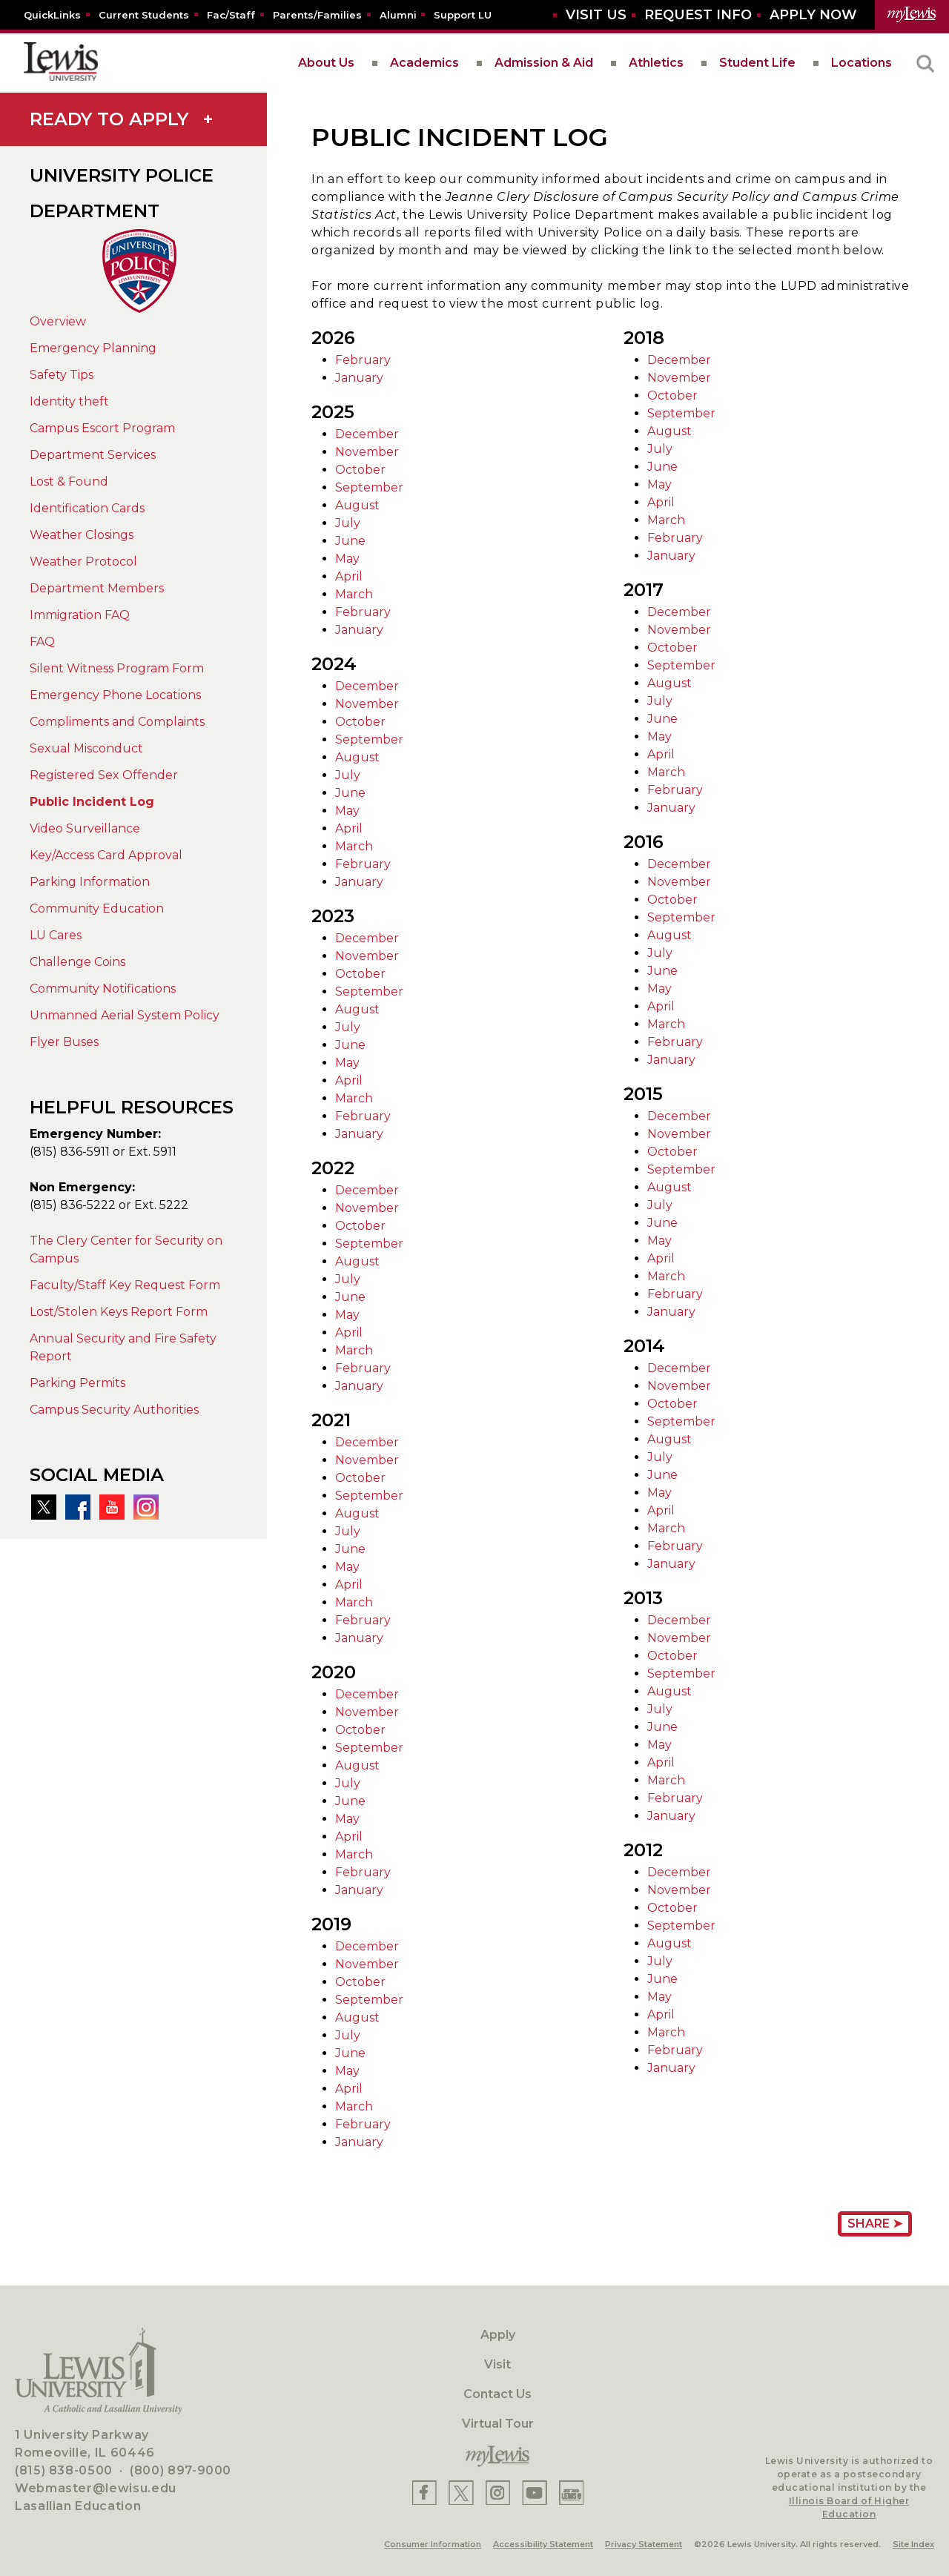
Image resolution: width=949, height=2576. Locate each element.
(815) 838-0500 (64, 2470)
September (369, 487)
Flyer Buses (64, 1042)
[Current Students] (144, 14)
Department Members (97, 588)
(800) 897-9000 (180, 2470)
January (359, 378)
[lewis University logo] (61, 63)
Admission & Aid (544, 63)
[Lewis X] (461, 2492)
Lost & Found (69, 481)
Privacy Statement (643, 2544)
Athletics (656, 63)
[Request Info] (698, 15)
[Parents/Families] (317, 14)
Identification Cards (87, 508)
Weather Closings (81, 535)
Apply (497, 2335)
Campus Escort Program (102, 428)
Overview (58, 321)
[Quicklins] (52, 14)
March (354, 594)
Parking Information (90, 882)
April (349, 576)
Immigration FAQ (80, 615)
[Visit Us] (596, 15)
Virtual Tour (498, 2424)
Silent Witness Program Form (117, 668)
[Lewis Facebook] (424, 2492)
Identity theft (69, 401)
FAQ (42, 642)
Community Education (97, 908)
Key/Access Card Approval (106, 855)
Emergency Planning (93, 348)
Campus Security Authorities (114, 1410)
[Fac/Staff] (231, 14)
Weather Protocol (83, 561)
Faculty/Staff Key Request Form (125, 1285)
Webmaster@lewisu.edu (95, 2488)
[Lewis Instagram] (498, 2492)
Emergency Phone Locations (115, 695)
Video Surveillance (85, 828)
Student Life (757, 63)
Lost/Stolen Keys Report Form (119, 1312)
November (367, 452)
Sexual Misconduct (86, 748)
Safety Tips (61, 375)
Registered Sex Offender (104, 775)
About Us (326, 63)
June (350, 541)
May (347, 559)
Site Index (913, 2544)
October (360, 470)
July (347, 523)
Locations (861, 63)
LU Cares (56, 935)
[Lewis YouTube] (534, 2492)
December (367, 434)
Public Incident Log (92, 802)
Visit (497, 2364)
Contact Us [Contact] (497, 2394)
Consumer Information (432, 2544)
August (357, 505)
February (363, 360)
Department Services (93, 455)
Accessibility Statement (543, 2544)
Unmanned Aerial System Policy (124, 1015)
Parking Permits (77, 1383)
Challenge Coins (77, 962)
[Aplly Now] (813, 15)
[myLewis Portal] (912, 15)
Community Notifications (103, 988)
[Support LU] (463, 14)
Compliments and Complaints (117, 722)
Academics (424, 63)
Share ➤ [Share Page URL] (874, 2223)
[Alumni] (398, 14)
